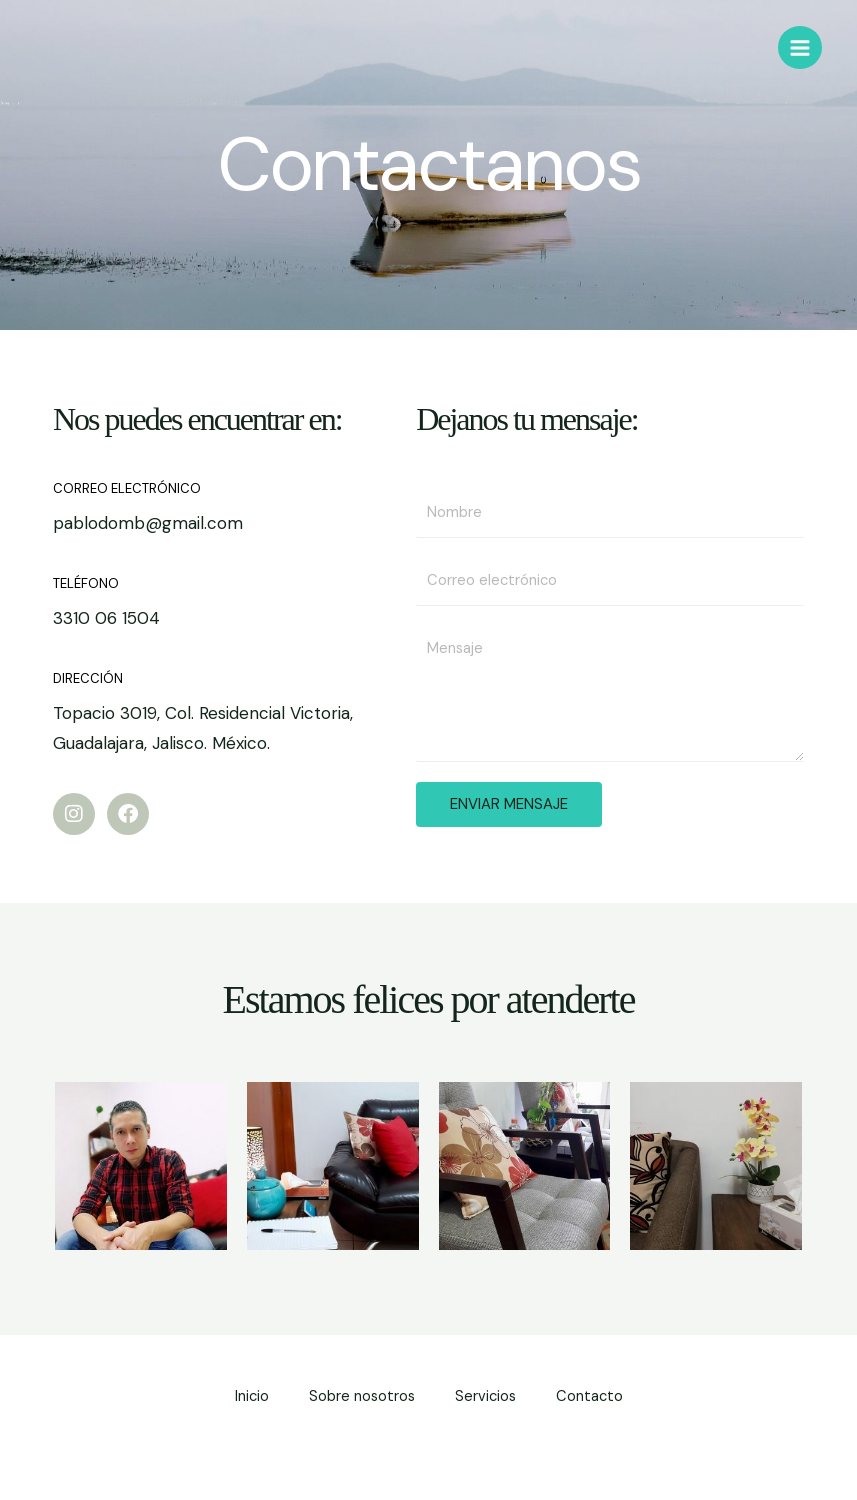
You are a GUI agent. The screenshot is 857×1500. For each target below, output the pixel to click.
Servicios (485, 1396)
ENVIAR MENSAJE (509, 804)
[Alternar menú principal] (800, 48)
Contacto (589, 1396)
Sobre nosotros (362, 1396)
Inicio (252, 1396)
